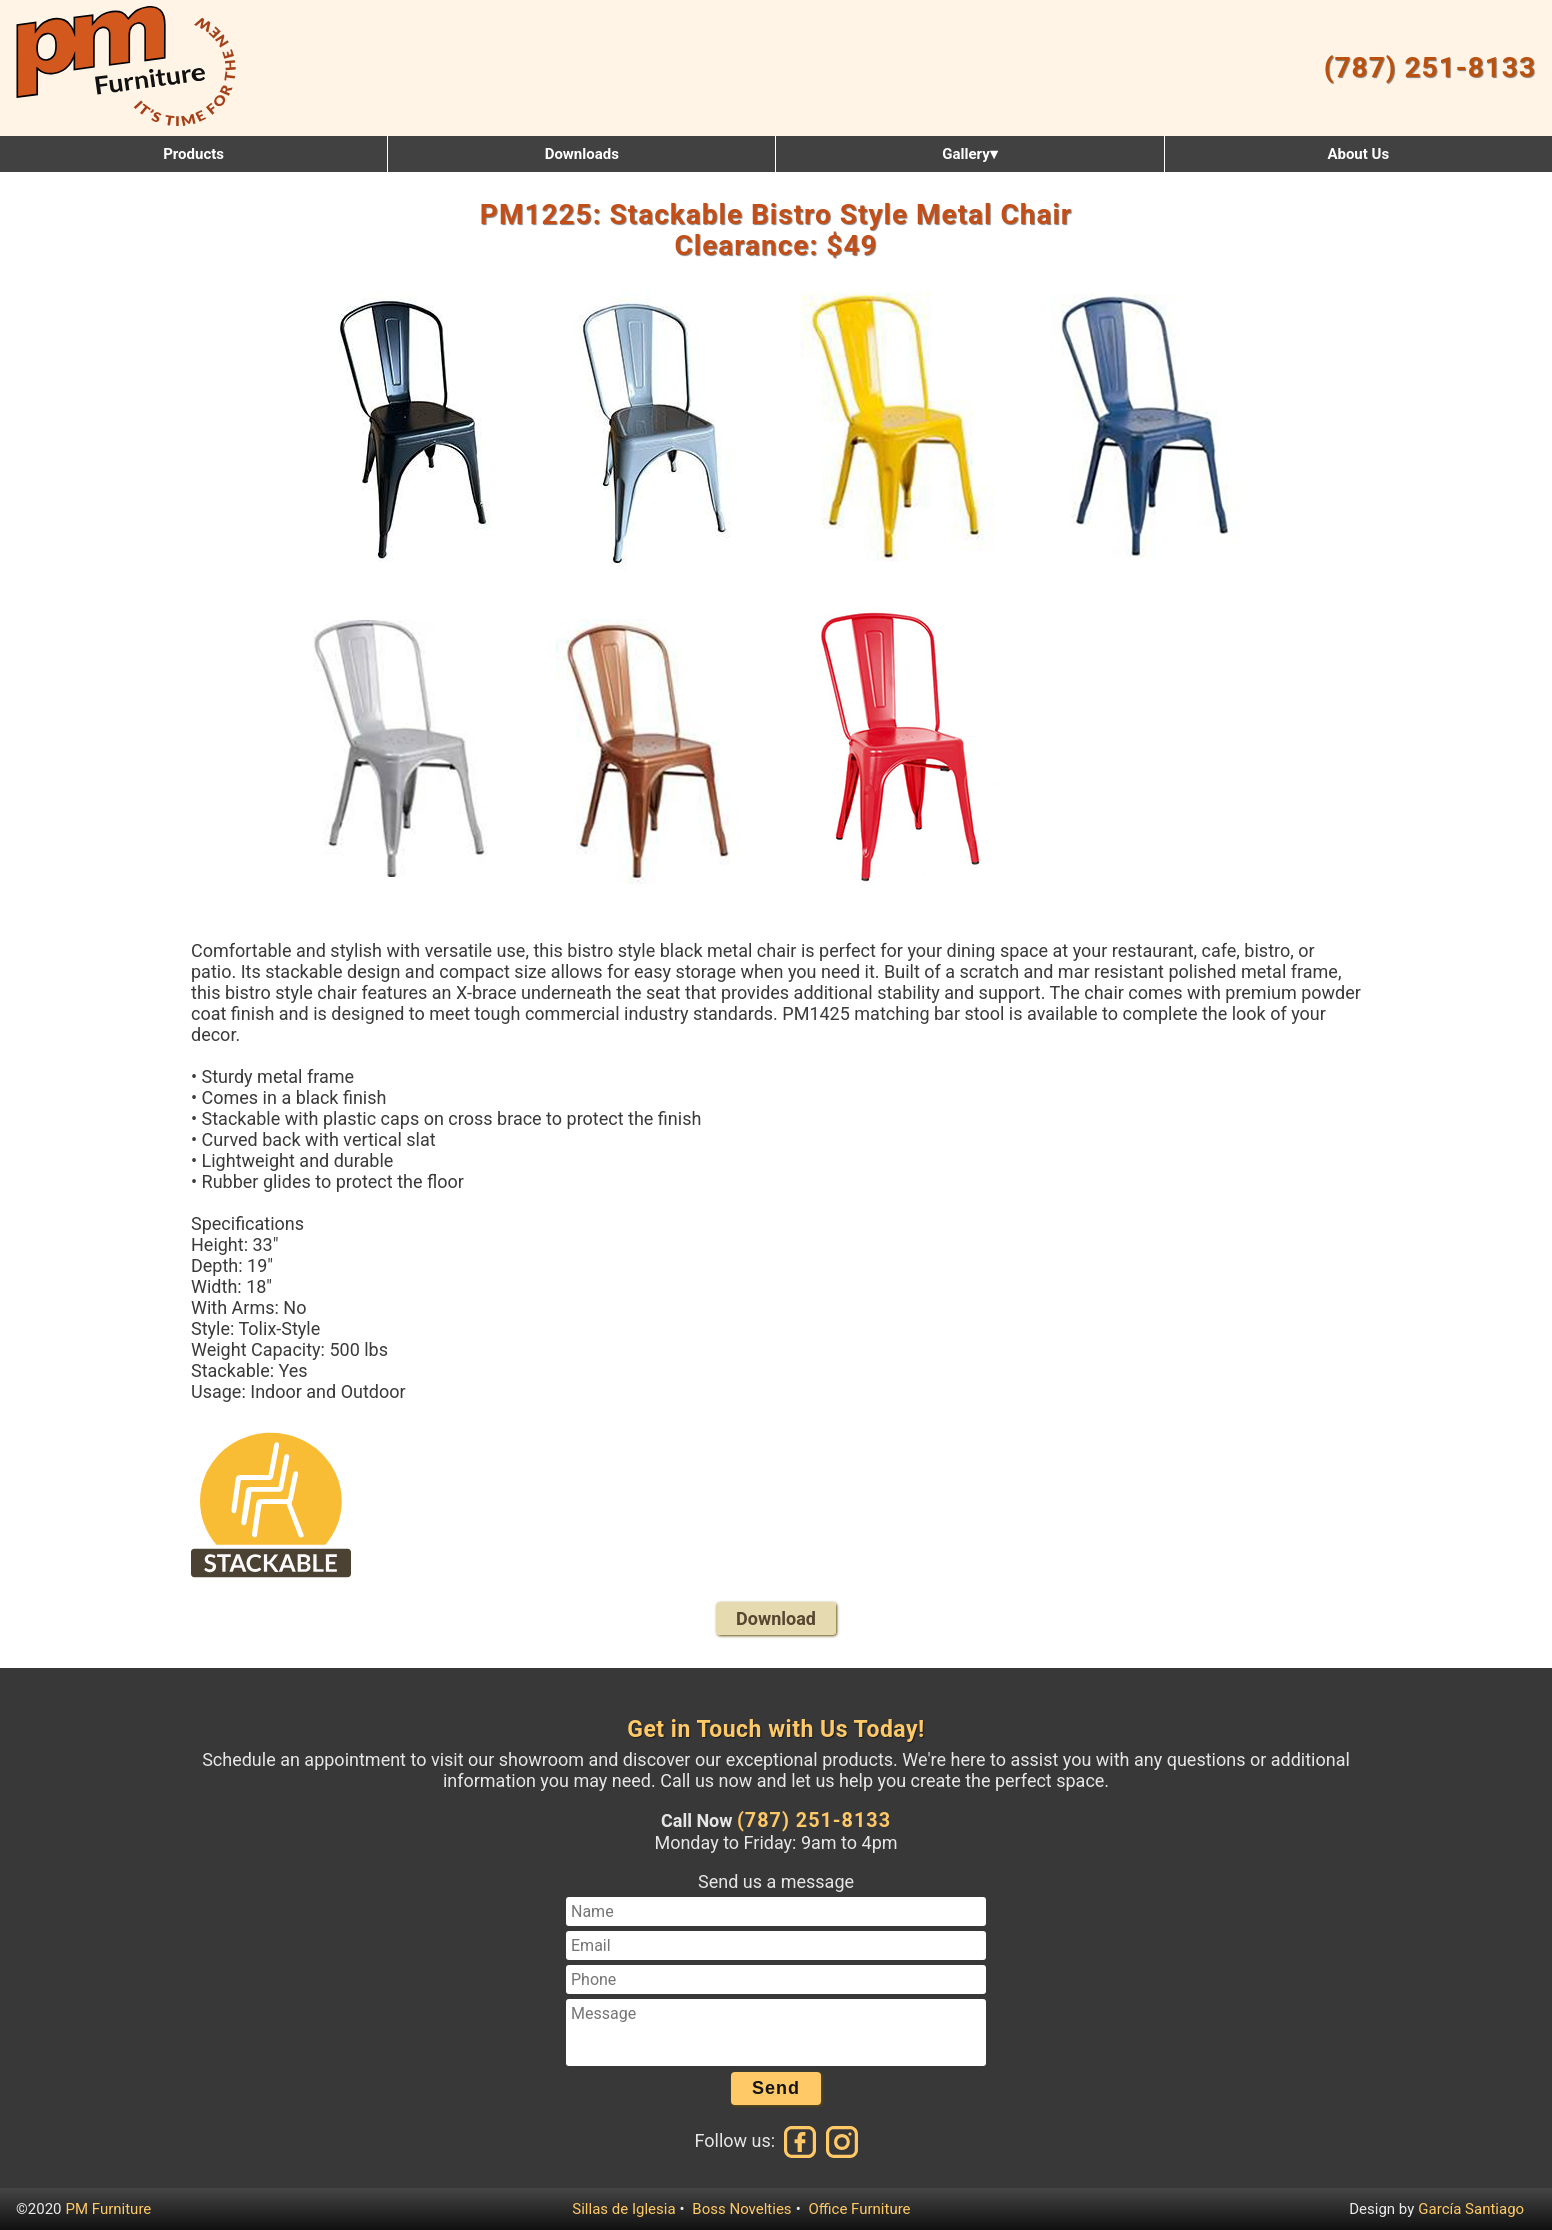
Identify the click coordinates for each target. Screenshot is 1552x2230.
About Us (1358, 154)
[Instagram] (840, 2140)
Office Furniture (859, 2209)
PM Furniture (109, 2209)
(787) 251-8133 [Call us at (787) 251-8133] (814, 1820)
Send (776, 2088)
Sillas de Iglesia (623, 2209)
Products (193, 154)
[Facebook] (801, 2140)
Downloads (582, 154)
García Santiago (1471, 2209)
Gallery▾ (969, 154)
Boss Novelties (741, 2209)
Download (776, 1618)
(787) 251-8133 (1430, 67)
